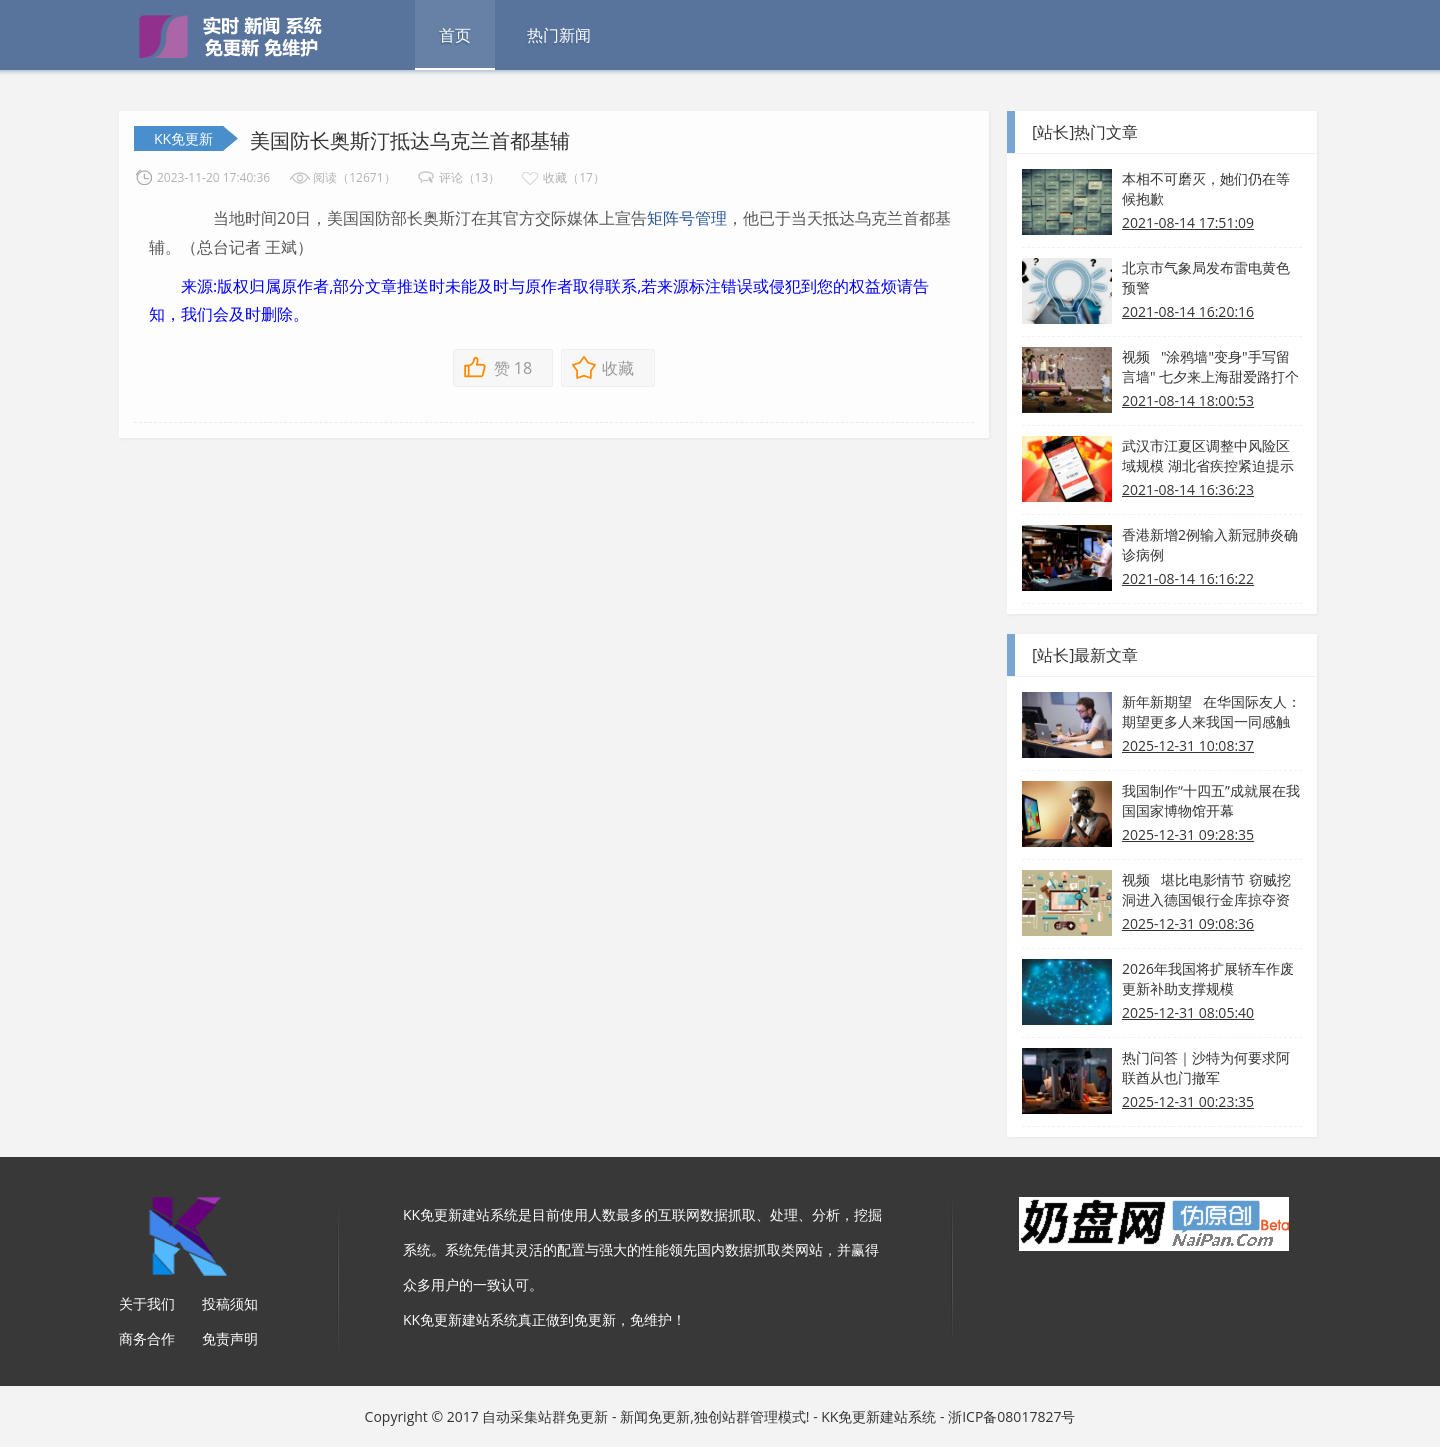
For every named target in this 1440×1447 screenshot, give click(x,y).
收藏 (618, 368)
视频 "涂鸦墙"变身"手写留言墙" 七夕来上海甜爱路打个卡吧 (1210, 367)
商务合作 (147, 1338)
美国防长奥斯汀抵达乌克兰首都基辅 (410, 140)
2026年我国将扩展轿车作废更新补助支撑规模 (1208, 978)
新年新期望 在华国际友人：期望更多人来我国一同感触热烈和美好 (1211, 712)
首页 (455, 35)
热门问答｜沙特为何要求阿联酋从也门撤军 (1206, 1067)
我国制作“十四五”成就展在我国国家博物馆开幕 (1211, 800)
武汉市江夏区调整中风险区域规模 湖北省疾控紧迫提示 (1208, 455)
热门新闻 (559, 35)
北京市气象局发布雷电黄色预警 (1206, 277)
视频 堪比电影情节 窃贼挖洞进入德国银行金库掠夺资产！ (1206, 890)
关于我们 (147, 1303)
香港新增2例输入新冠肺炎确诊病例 (1210, 544)
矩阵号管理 (687, 218)
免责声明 (230, 1338)
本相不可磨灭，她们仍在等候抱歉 (1206, 188)
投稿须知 (230, 1303)
